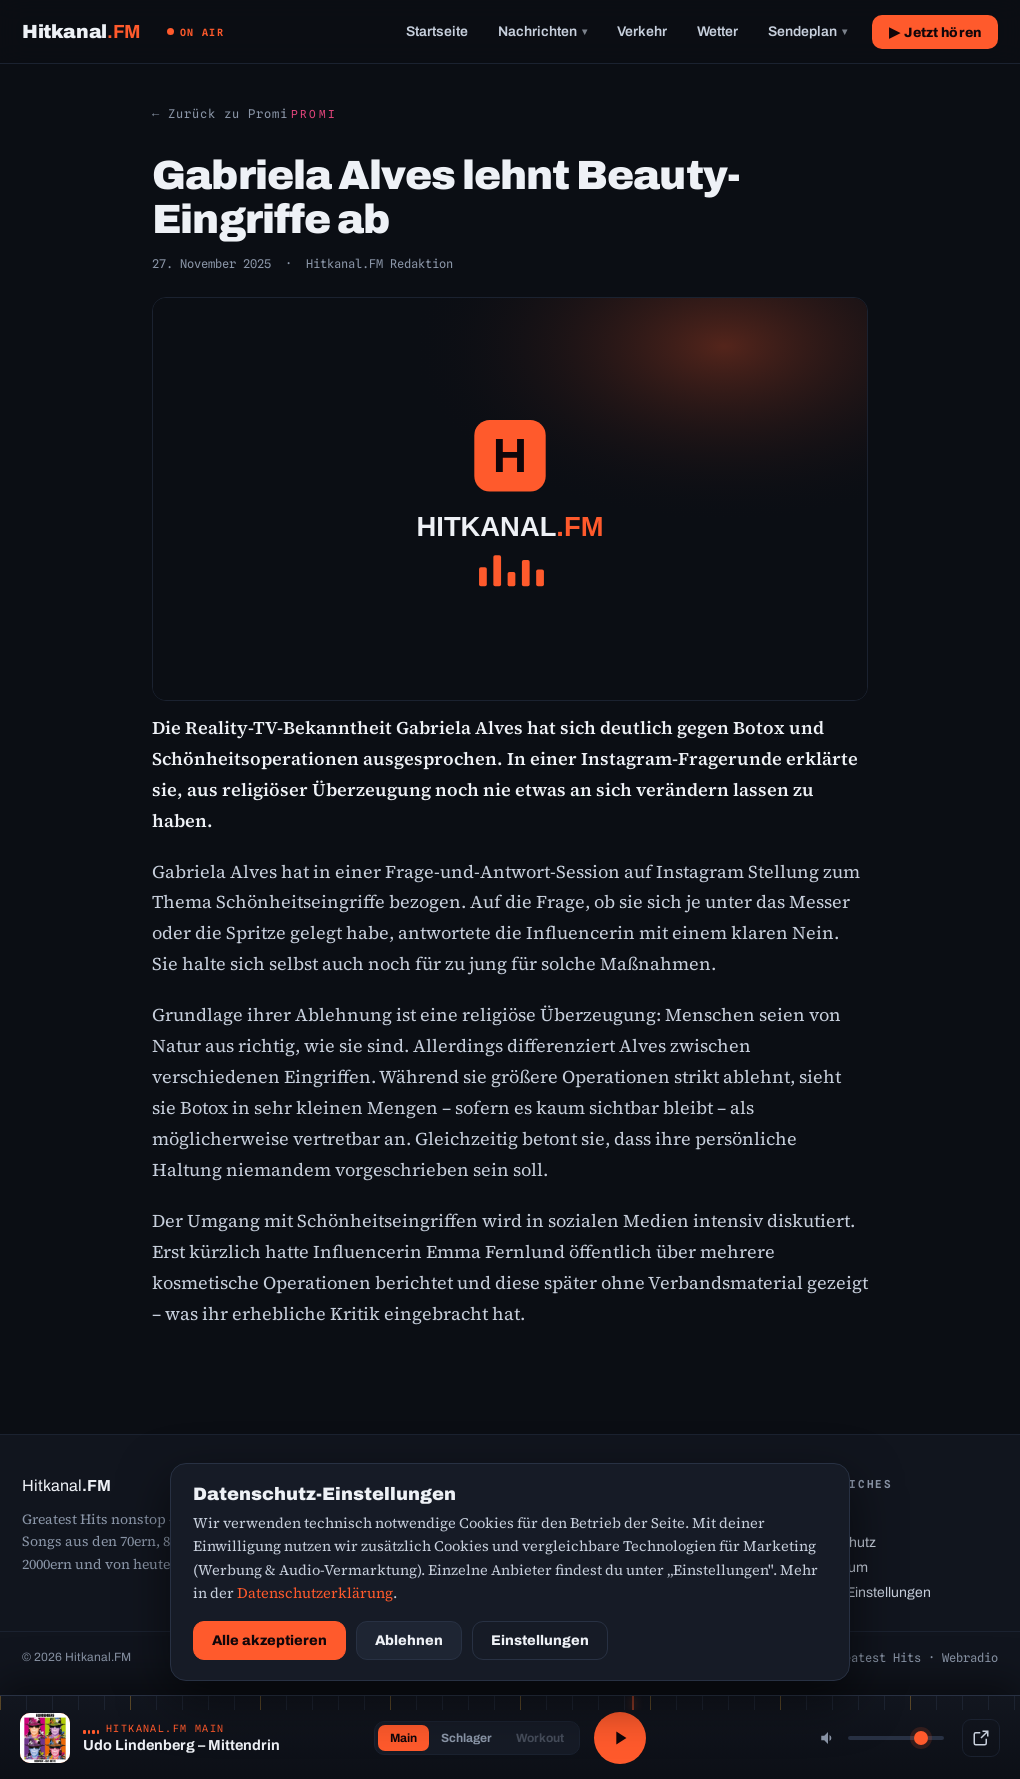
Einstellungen (540, 1640)
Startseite (437, 31)
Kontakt (821, 1517)
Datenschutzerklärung (315, 1593)
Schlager (466, 1738)
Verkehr (642, 31)
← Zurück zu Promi (220, 113)
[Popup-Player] (981, 1738)
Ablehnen (409, 1640)
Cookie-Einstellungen (864, 1592)
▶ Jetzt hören (935, 32)
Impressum (832, 1567)
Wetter (717, 31)
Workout (540, 1738)
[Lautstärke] (896, 1738)
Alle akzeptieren (269, 1640)
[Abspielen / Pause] (620, 1738)
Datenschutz (836, 1542)
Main (403, 1738)
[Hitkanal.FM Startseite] (81, 31)
